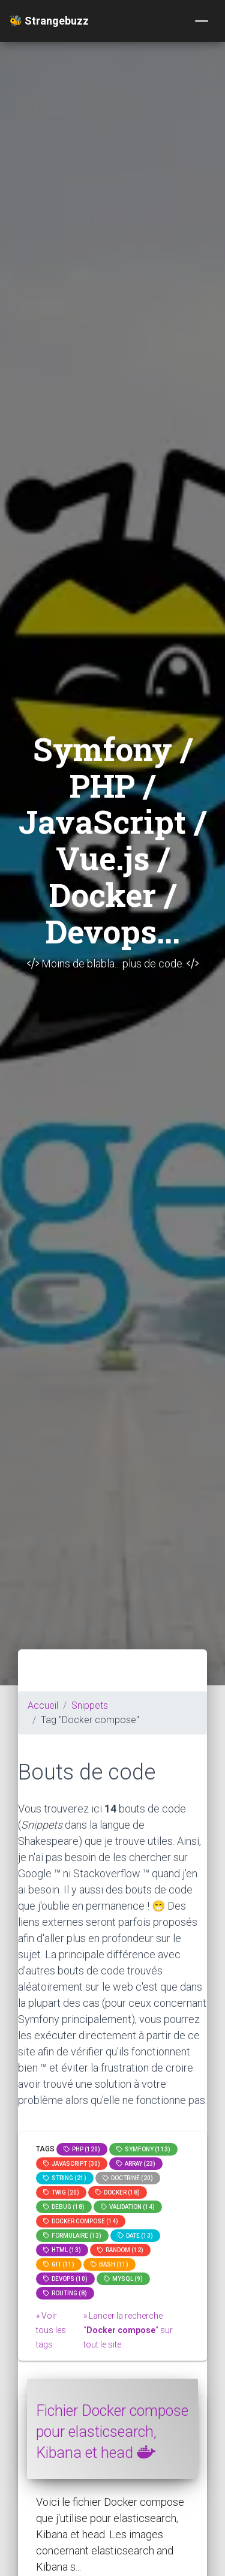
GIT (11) (58, 2264)
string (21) (64, 2178)
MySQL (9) (123, 2279)
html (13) (62, 2250)
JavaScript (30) (71, 2163)
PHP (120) (82, 2149)
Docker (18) (117, 2192)
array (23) (135, 2163)
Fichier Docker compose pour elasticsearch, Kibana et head (112, 2431)
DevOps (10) (65, 2279)
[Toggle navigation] (201, 21)
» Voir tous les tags (51, 2330)
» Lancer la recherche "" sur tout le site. (128, 2330)
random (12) (120, 2250)
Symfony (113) (143, 2149)
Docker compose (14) (80, 2221)
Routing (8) (65, 2293)
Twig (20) (61, 2192)
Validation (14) (128, 2207)
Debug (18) (64, 2207)
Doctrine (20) (128, 2178)
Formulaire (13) (72, 2235)
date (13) (135, 2235)
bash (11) (109, 2264)
